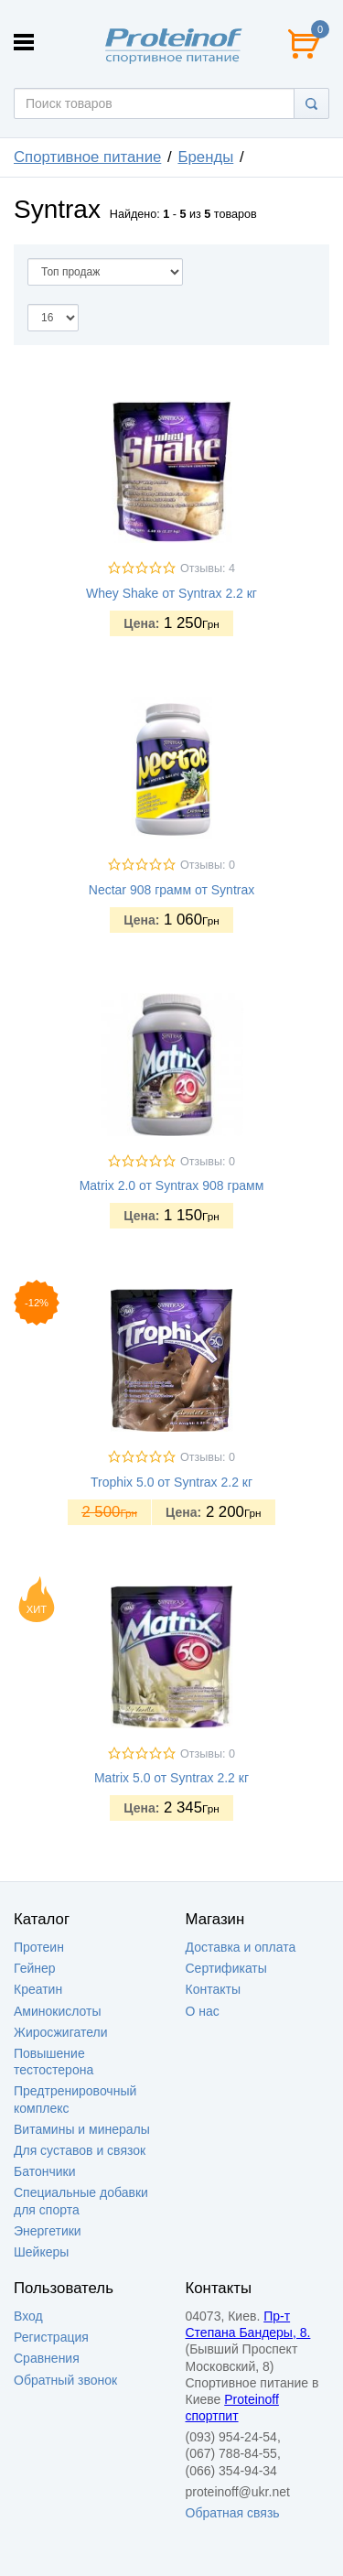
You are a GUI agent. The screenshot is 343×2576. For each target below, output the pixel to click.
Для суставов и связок (79, 2150)
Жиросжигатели (61, 2032)
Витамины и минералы (82, 2129)
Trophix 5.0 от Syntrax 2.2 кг (171, 1482)
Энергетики (47, 2231)
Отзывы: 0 (207, 865)
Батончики (45, 2171)
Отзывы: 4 (207, 568)
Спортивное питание (87, 157)
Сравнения (47, 2358)
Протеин (39, 1947)
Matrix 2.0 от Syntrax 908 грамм (172, 1185)
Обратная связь (233, 2513)
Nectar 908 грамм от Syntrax (171, 889)
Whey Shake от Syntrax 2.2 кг (171, 593)
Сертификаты (226, 1968)
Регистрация (51, 2337)
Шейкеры (41, 2252)
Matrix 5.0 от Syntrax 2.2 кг (171, 1777)
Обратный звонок (65, 2380)
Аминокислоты (58, 2011)
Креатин (38, 1989)
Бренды (205, 157)
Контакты (213, 1989)
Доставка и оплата (241, 1947)
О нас (203, 2011)
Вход (28, 2316)
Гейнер (35, 1968)
